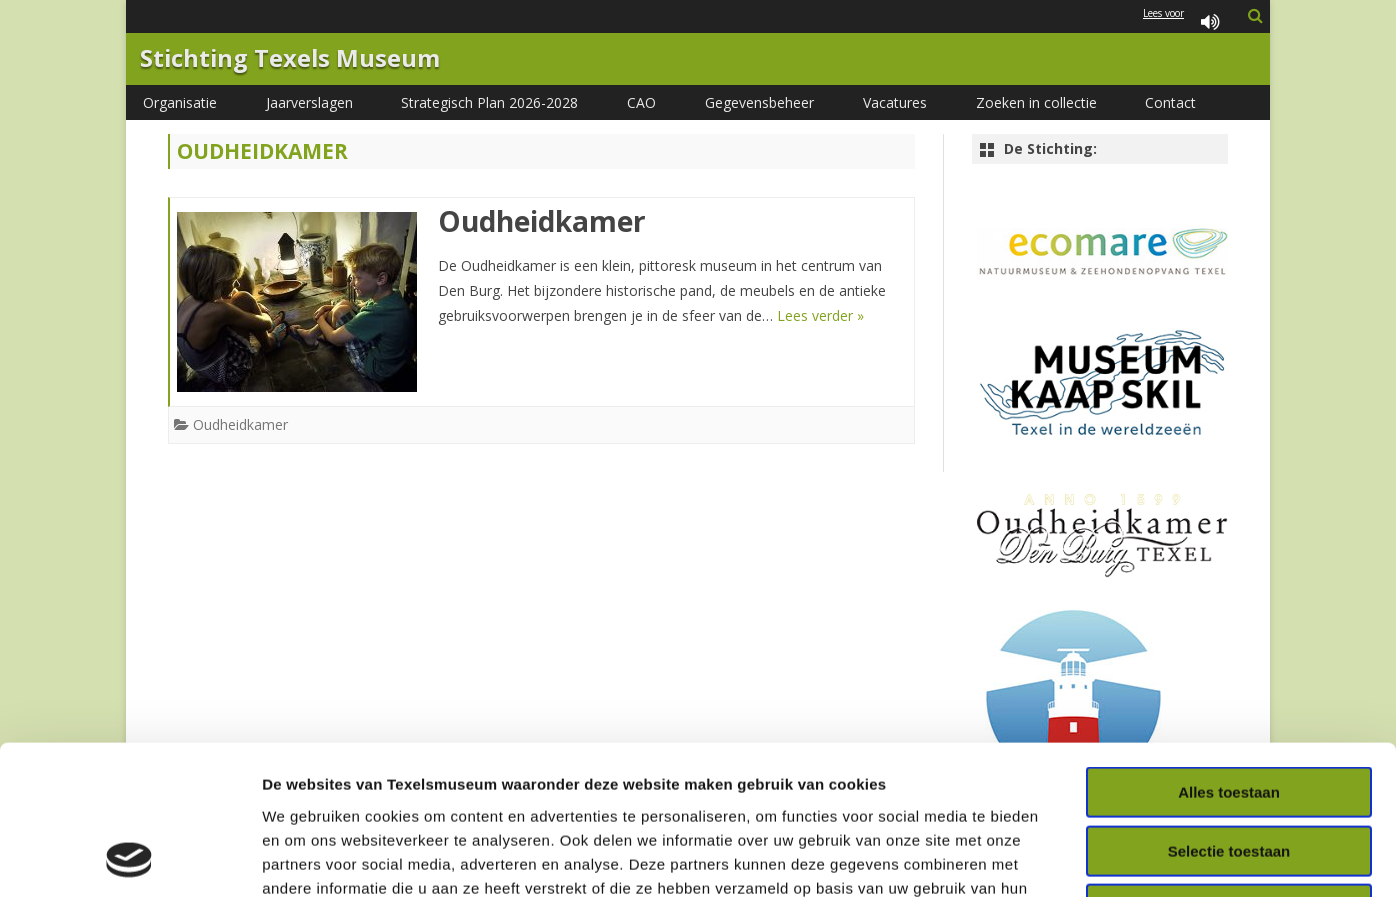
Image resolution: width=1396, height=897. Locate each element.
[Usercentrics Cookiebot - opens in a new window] (129, 858)
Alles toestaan (1229, 652)
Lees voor (1185, 23)
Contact (1170, 102)
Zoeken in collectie (1036, 102)
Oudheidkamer (542, 221)
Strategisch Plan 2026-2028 (489, 102)
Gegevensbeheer (759, 102)
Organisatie (180, 102)
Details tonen (1080, 857)
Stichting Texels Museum (290, 59)
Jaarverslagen (309, 102)
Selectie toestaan (1229, 711)
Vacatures (895, 102)
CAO (641, 102)
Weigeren (1228, 769)
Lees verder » (820, 315)
